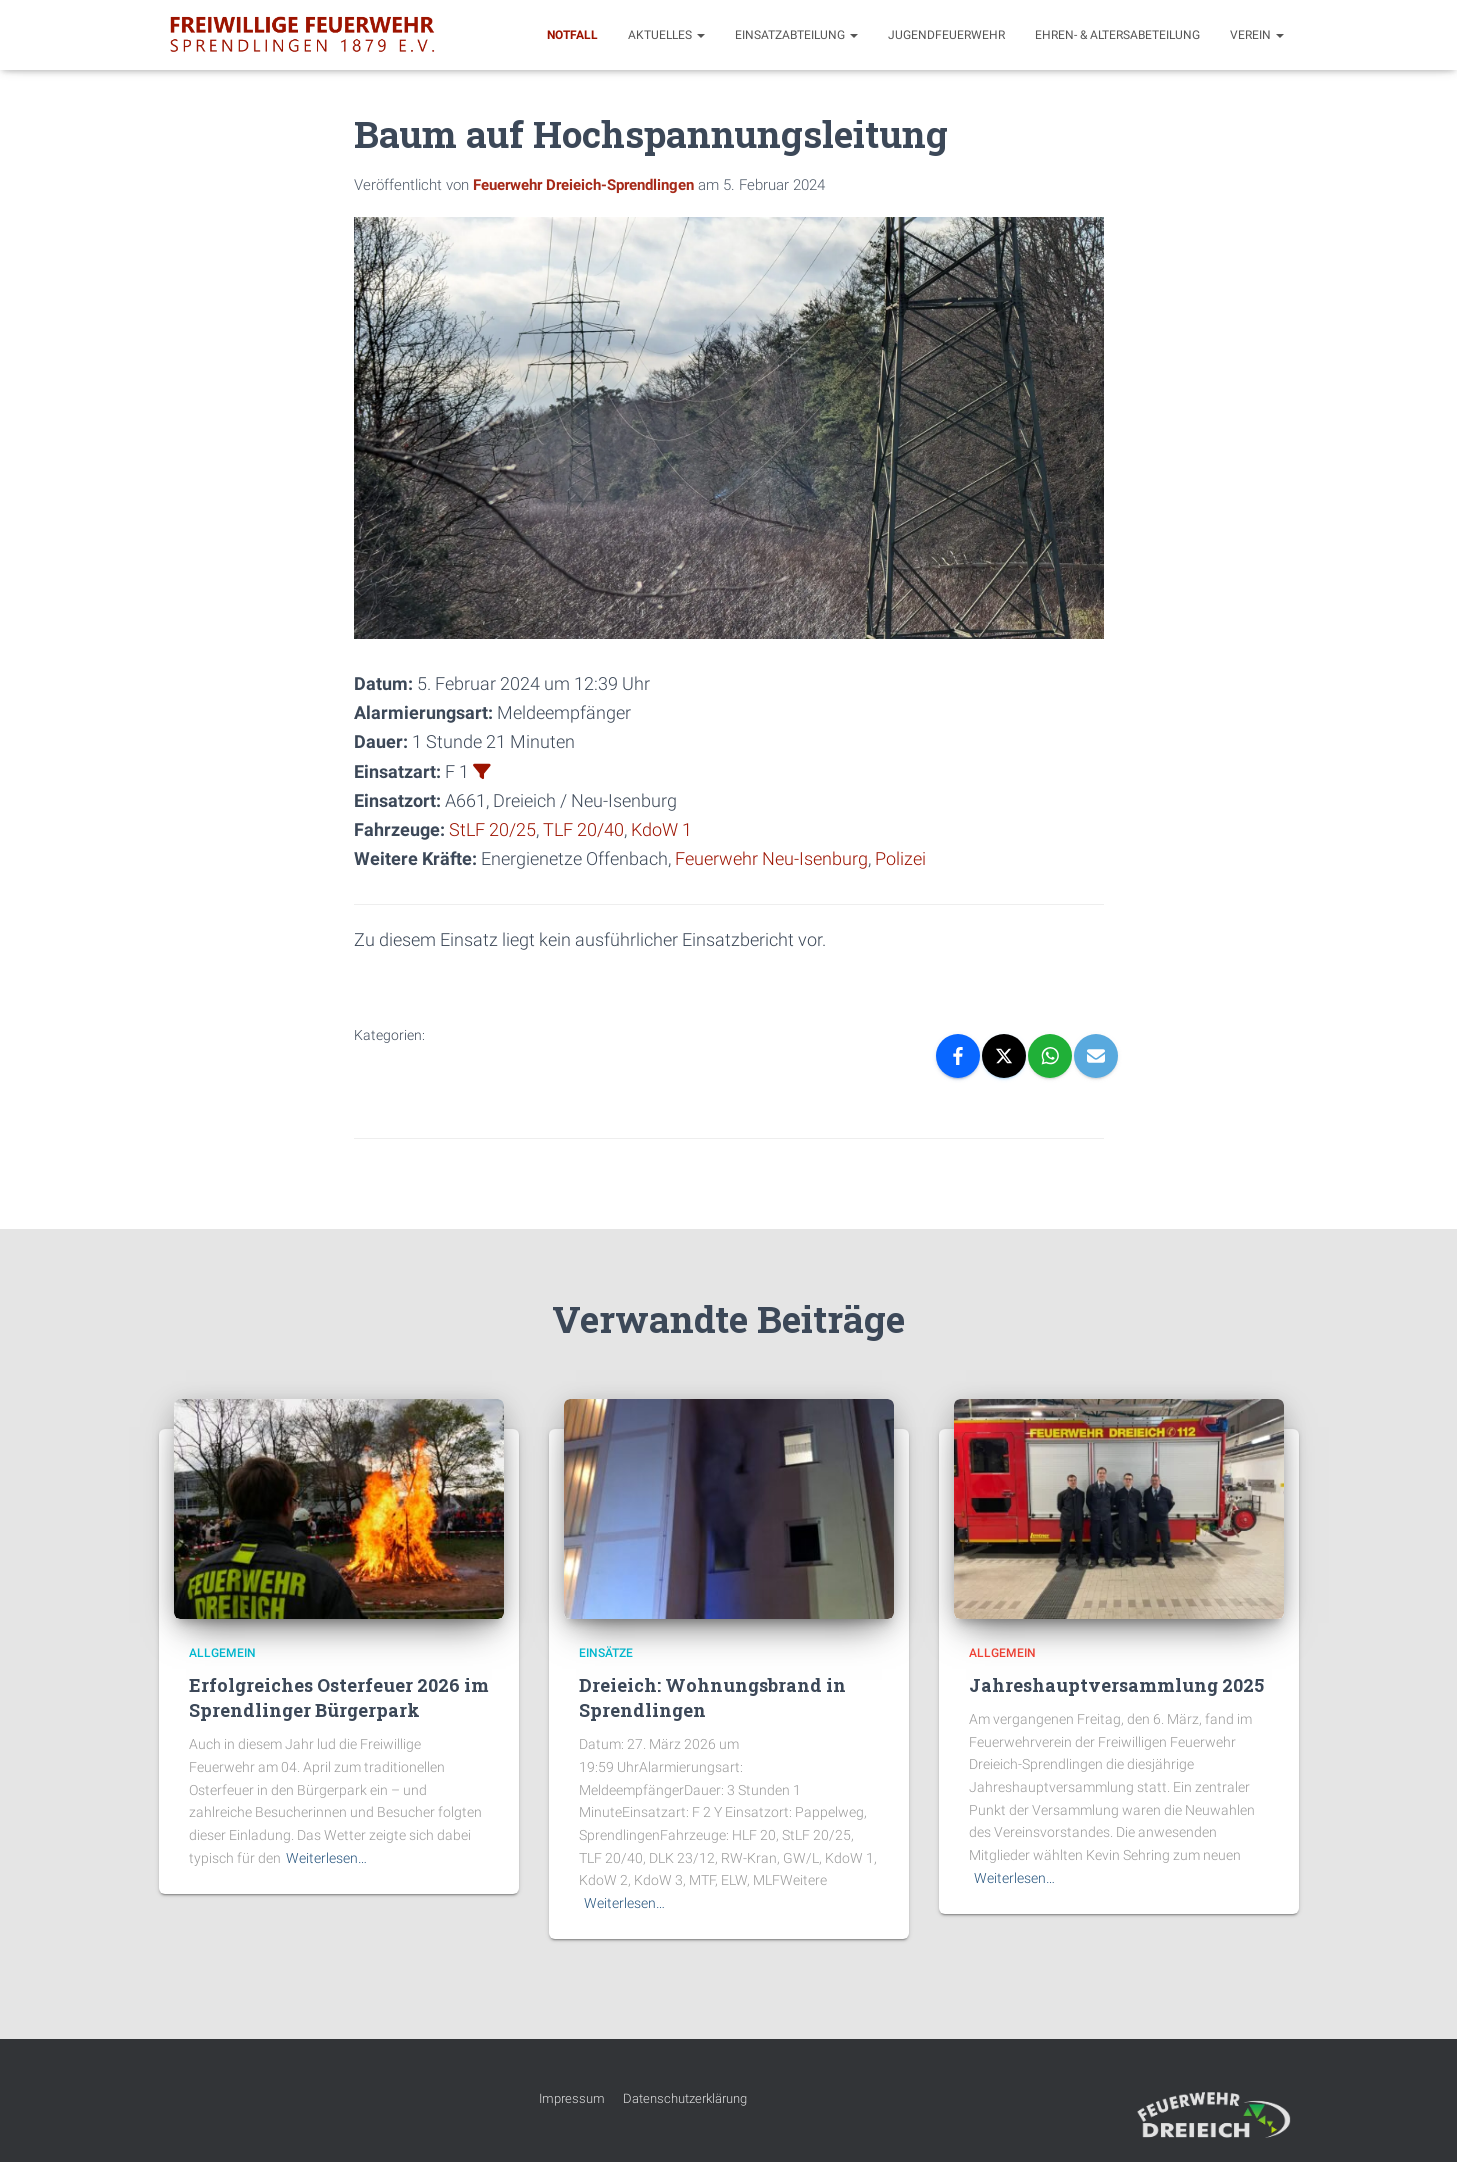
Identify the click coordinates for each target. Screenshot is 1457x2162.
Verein (1257, 35)
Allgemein (222, 1652)
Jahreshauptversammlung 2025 (1116, 1684)
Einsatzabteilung (796, 35)
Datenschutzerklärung (685, 2098)
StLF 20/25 (492, 829)
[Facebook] (958, 1055)
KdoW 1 (661, 829)
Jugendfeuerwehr (946, 35)
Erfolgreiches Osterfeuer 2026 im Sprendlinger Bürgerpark (339, 1696)
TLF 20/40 (583, 829)
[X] (1004, 1055)
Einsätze (606, 1652)
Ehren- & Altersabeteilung (1117, 35)
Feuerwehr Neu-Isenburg (771, 858)
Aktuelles (666, 35)
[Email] (1096, 1055)
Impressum (572, 2098)
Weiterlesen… (326, 1857)
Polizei (900, 858)
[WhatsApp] (1050, 1055)
